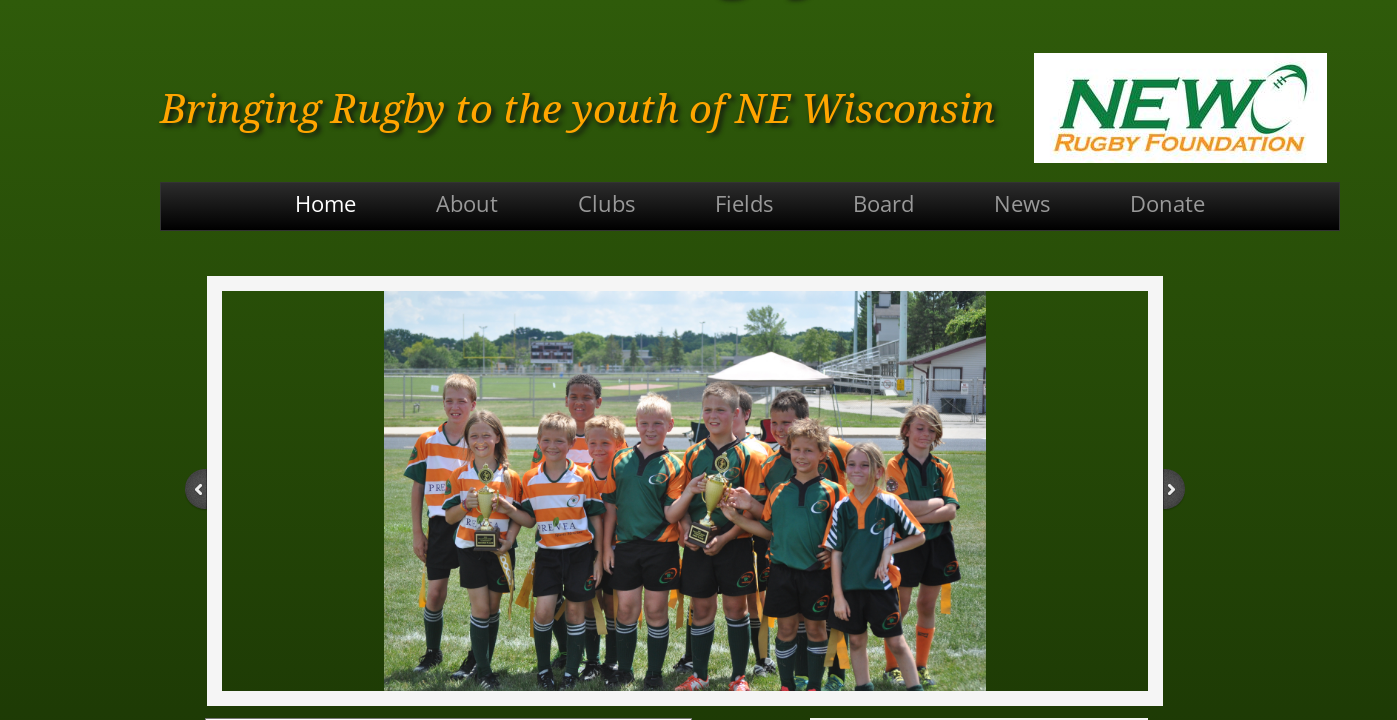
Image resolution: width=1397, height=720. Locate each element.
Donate (1167, 203)
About (467, 203)
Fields (744, 203)
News (1022, 203)
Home (325, 203)
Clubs (606, 203)
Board (883, 203)
